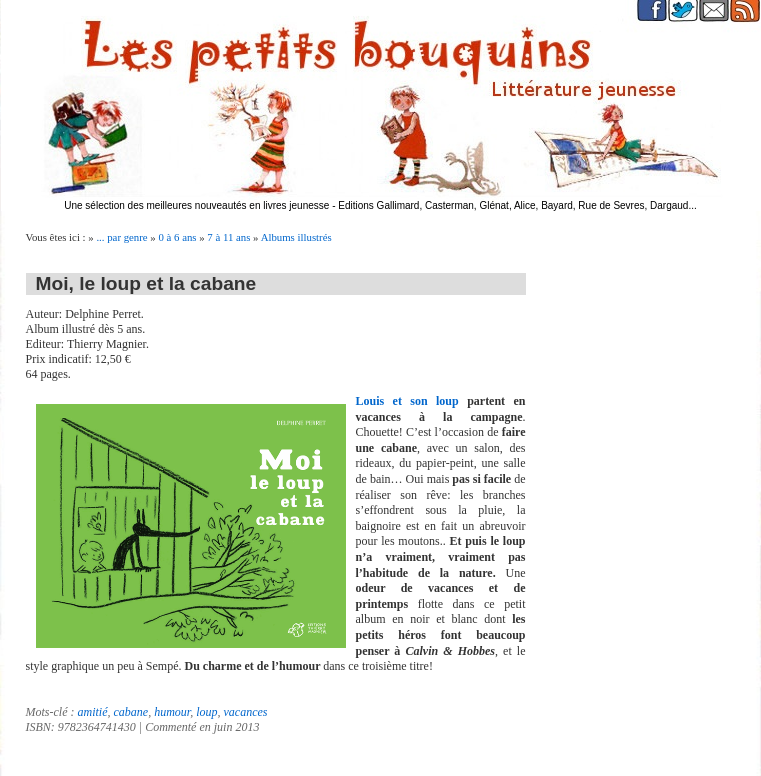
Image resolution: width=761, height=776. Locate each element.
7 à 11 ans (228, 237)
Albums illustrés (296, 237)
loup (206, 712)
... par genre (121, 237)
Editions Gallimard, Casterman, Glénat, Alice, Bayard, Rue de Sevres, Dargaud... (517, 205)
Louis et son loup (407, 401)
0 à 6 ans (177, 237)
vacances (246, 712)
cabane (130, 712)
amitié (92, 712)
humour (172, 712)
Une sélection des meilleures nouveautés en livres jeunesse (196, 205)
